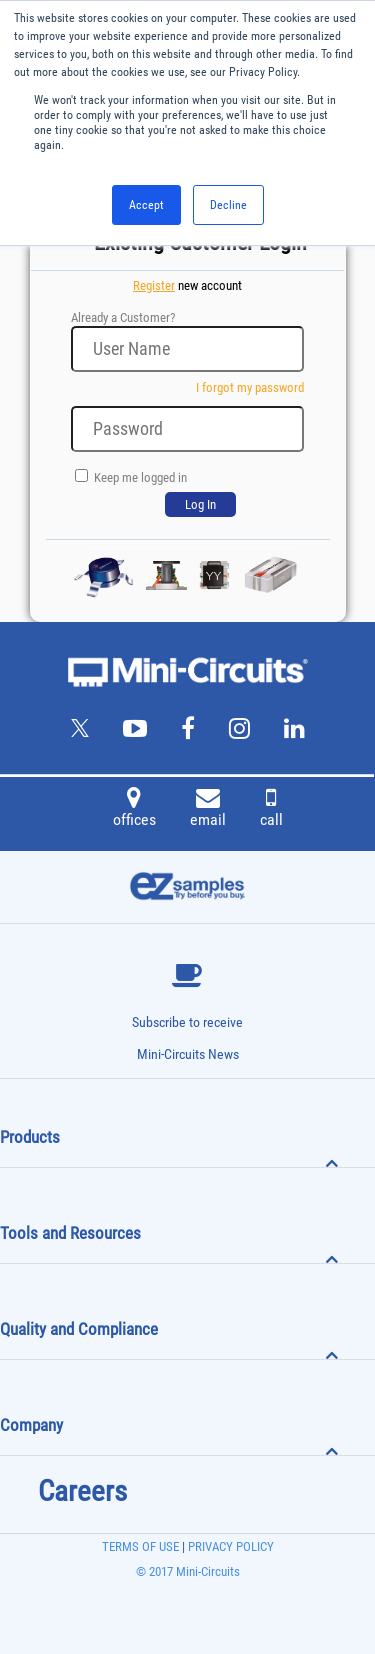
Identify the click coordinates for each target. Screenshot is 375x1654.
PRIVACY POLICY (229, 1546)
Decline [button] (228, 205)
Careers (82, 1491)
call (271, 810)
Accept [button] (146, 205)
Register (154, 285)
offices (134, 810)
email (208, 810)
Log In (200, 504)
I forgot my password (250, 387)
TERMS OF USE (140, 1546)
